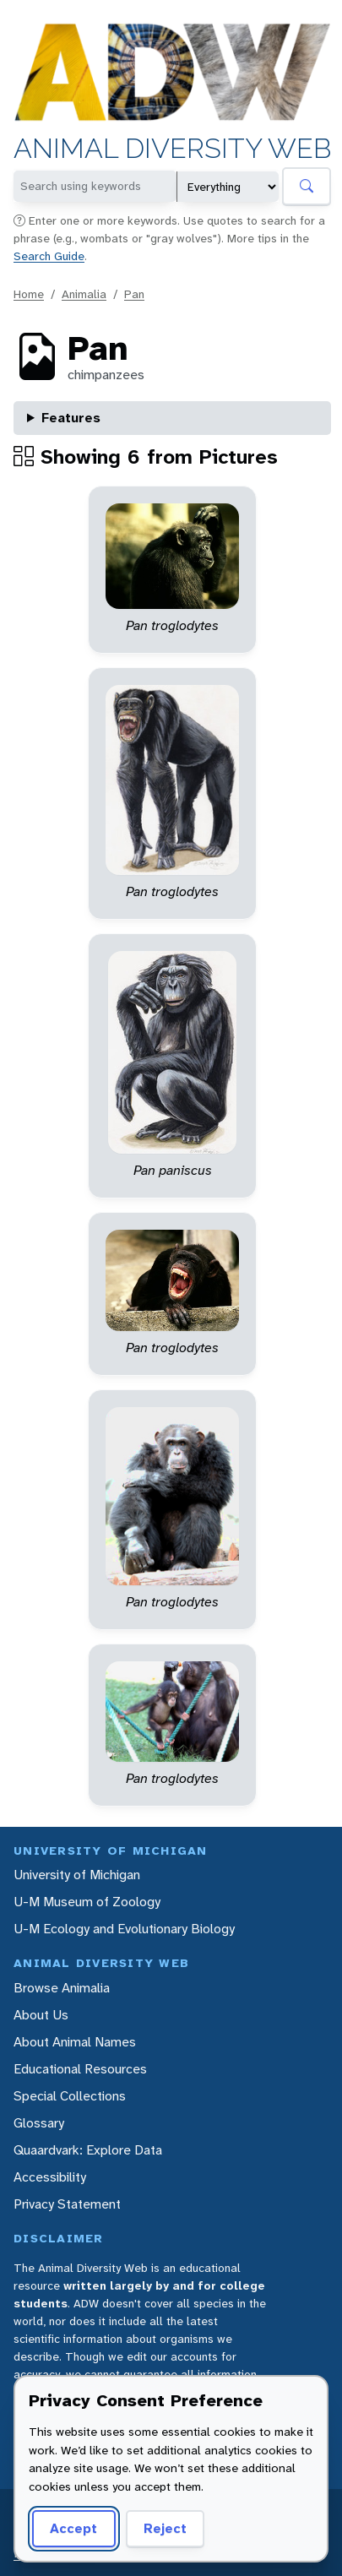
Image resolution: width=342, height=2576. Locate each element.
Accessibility (50, 2177)
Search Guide (49, 256)
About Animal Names (75, 2042)
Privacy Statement (67, 2204)
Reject (165, 2528)
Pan (134, 294)
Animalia (84, 294)
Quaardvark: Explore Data (88, 2150)
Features (70, 418)
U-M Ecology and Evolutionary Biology (124, 1928)
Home (29, 294)
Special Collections (70, 2096)
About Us (41, 2015)
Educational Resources (80, 2069)
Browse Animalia (62, 1988)
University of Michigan (77, 1874)
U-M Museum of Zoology (87, 1901)
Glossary (39, 2123)
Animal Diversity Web (172, 149)
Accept (73, 2528)
